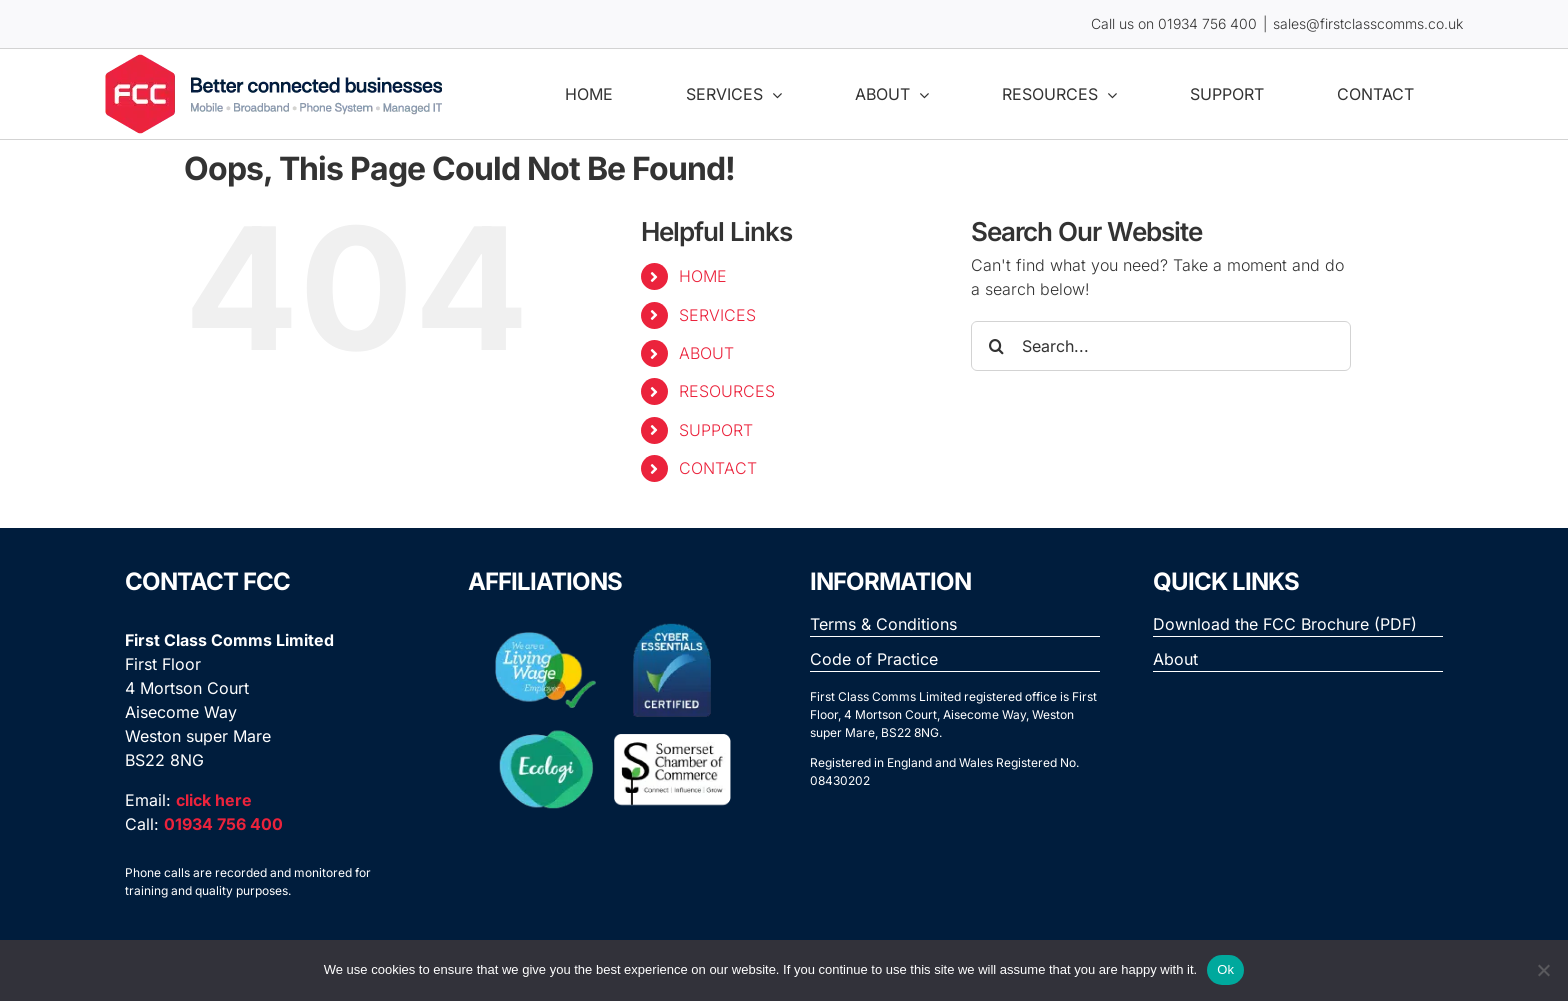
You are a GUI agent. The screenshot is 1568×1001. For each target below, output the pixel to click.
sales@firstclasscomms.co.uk (1368, 23)
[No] (1543, 970)
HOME (703, 276)
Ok (1225, 969)
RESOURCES (727, 391)
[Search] (996, 346)
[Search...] (1161, 346)
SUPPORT (716, 430)
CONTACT (718, 468)
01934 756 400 (1207, 23)
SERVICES (717, 315)
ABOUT (706, 353)
